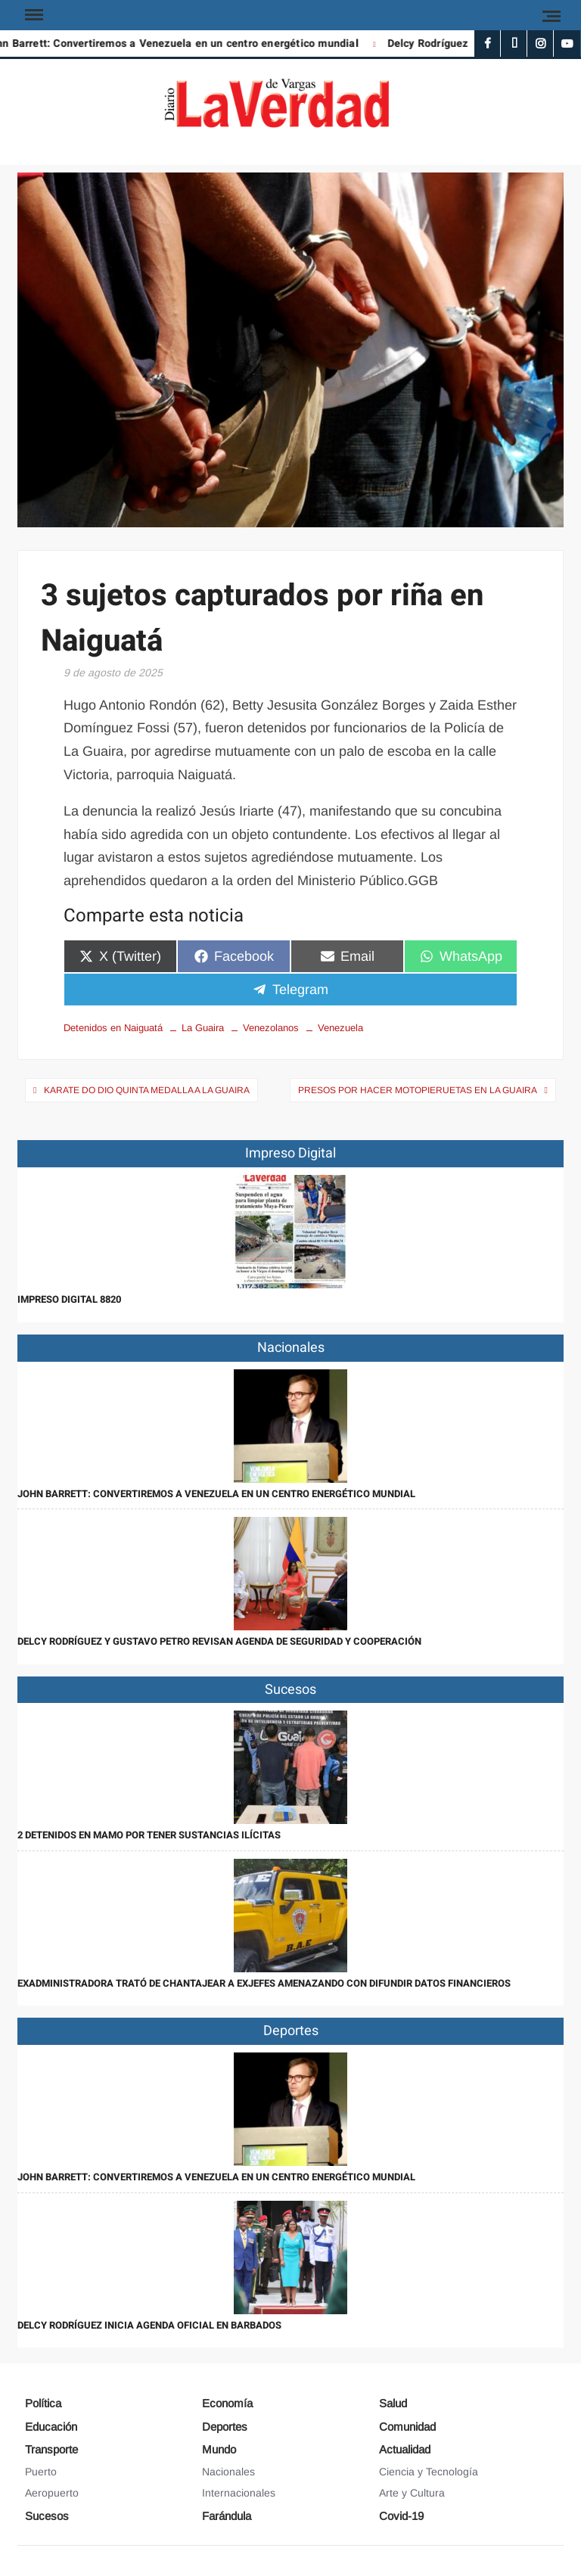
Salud (393, 2403)
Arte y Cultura (412, 2493)
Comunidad (407, 2426)
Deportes (224, 2426)
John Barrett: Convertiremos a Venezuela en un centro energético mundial (216, 1494)
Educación (51, 2426)
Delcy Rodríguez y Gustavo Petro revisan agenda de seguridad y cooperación (219, 1641)
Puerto (41, 2472)
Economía (227, 2403)
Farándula (226, 2515)
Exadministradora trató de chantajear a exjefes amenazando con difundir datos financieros (264, 1983)
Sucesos (47, 2515)
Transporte (51, 2449)
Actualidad (404, 2449)
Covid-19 (401, 2515)
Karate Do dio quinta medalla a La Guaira (147, 1090)
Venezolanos (271, 1027)
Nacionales (228, 2472)
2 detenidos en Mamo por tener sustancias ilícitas (149, 1835)
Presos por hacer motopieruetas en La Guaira (417, 1090)
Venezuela (340, 1027)
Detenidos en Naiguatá (113, 1027)
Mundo (219, 2449)
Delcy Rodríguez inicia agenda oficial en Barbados (149, 2325)
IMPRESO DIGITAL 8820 (69, 1299)
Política (43, 2403)
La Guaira (203, 1027)
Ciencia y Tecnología (428, 2472)
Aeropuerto (52, 2493)
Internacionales (238, 2493)
